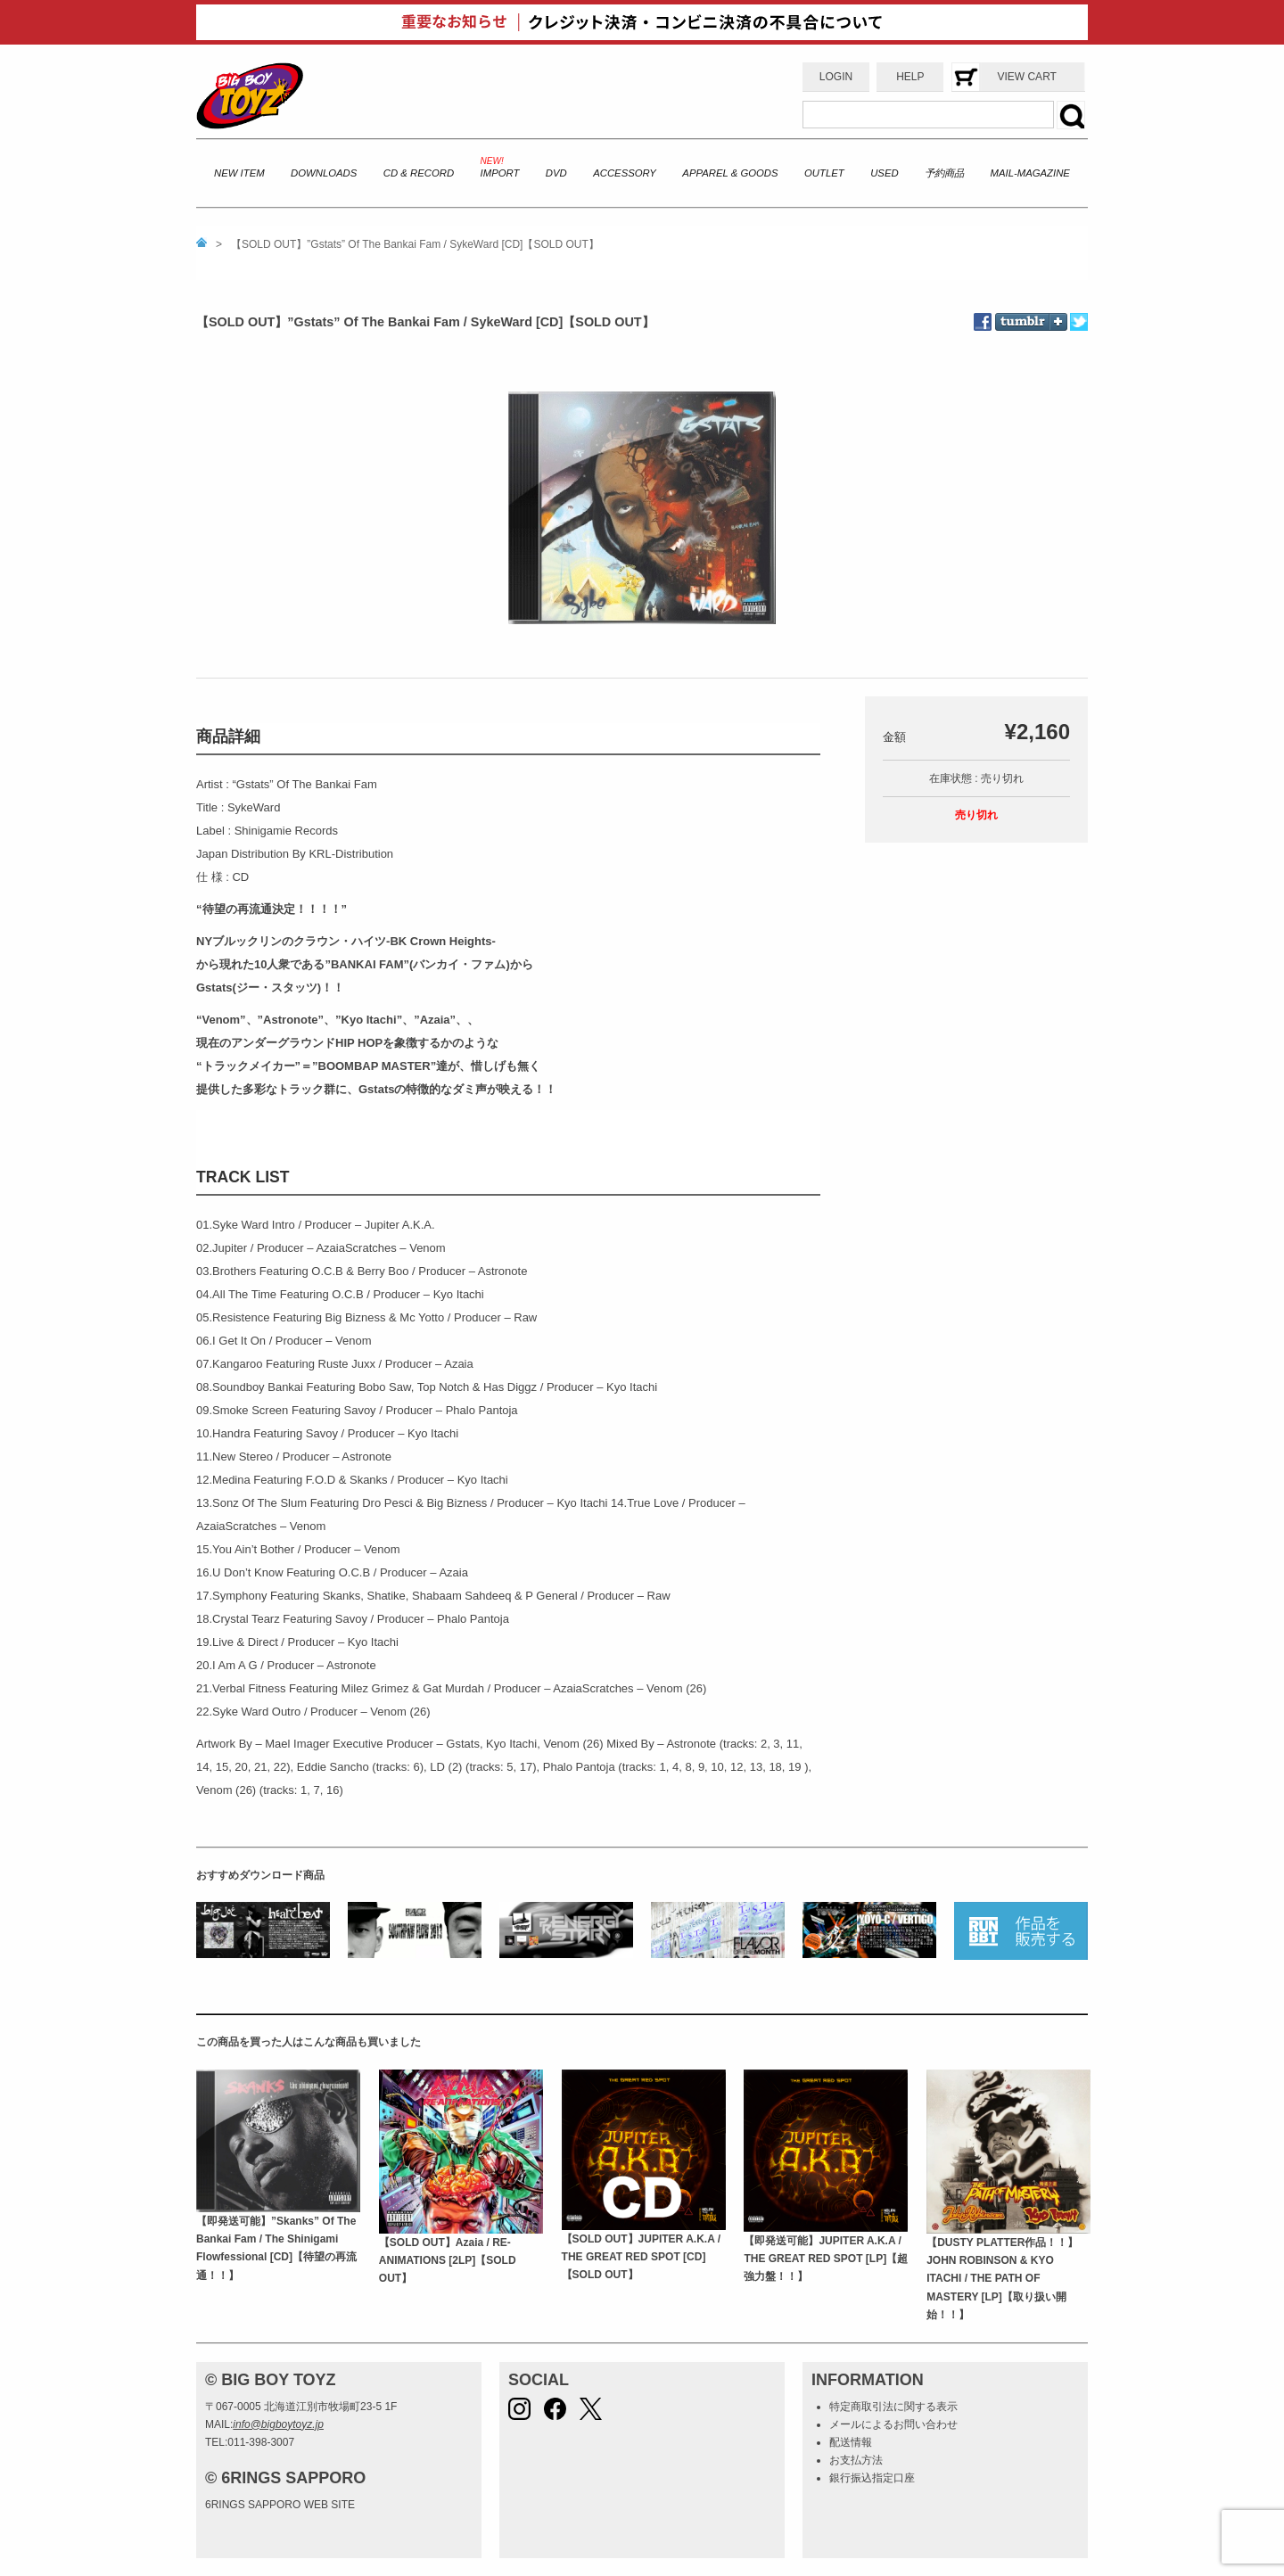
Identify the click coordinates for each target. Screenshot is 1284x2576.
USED (884, 173)
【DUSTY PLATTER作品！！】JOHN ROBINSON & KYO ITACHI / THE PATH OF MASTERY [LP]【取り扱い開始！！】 (1002, 2279)
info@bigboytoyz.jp (278, 2424)
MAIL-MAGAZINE (1030, 173)
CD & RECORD (418, 173)
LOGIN (835, 76)
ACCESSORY (624, 173)
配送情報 (850, 2442)
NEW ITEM (239, 173)
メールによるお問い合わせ (893, 2424)
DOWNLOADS (324, 173)
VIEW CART (1026, 76)
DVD (556, 173)
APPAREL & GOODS (730, 173)
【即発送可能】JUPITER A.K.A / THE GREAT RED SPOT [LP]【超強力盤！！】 (826, 2259)
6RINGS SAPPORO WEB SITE (280, 2504)
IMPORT (500, 173)
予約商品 (944, 173)
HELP (910, 76)
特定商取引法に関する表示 (893, 2406)
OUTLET (824, 173)
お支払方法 (856, 2460)
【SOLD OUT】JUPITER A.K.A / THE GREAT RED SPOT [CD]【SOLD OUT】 (641, 2257)
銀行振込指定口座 (872, 2478)
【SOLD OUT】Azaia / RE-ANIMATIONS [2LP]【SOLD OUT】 (447, 2260)
